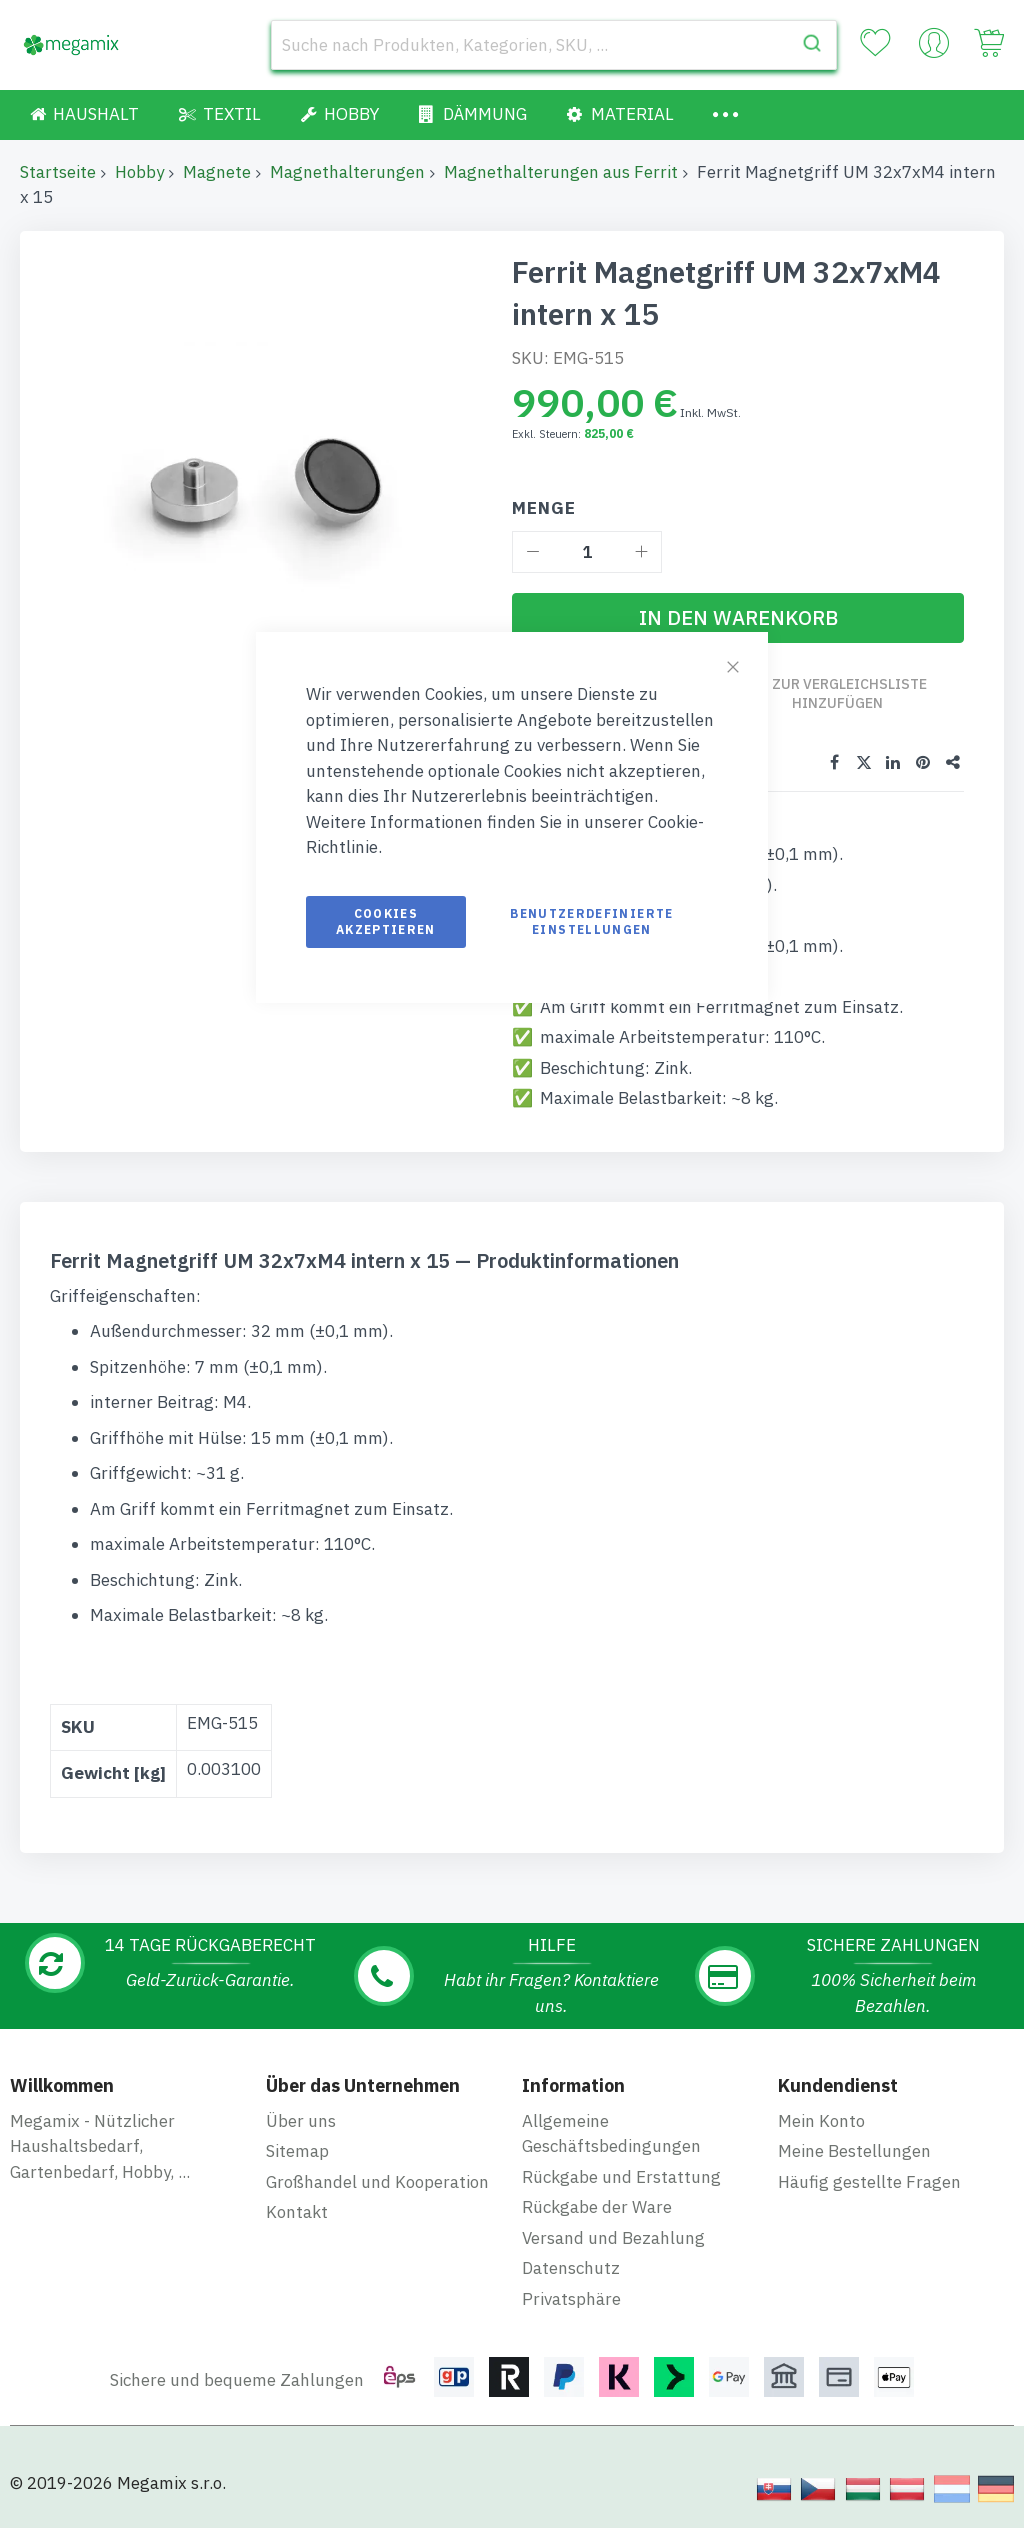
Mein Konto (821, 2120)
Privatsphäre (571, 2298)
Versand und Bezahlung (613, 2237)
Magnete (217, 172)
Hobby (139, 172)
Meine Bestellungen (854, 2151)
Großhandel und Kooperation (377, 2181)
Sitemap (297, 2151)
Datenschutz (571, 2268)
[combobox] (554, 45)
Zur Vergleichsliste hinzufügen (850, 693)
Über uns (301, 2120)
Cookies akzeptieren (386, 921)
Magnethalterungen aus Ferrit (561, 172)
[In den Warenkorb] (738, 618)
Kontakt (297, 2212)
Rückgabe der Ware (597, 2207)
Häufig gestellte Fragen (869, 2181)
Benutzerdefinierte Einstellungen (591, 921)
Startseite (58, 172)
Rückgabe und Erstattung (621, 2176)
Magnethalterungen (347, 172)
